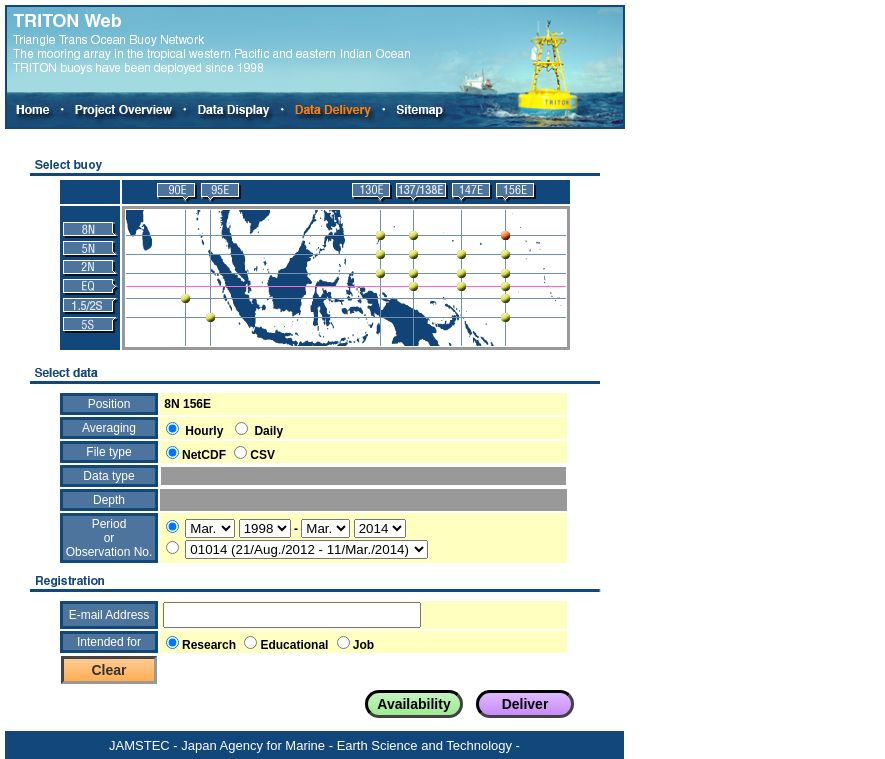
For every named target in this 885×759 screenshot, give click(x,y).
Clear (108, 670)
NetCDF (204, 455)
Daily (268, 431)
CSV (262, 455)
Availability (413, 704)
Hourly (204, 431)
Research (209, 645)
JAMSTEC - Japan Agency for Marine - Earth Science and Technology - (314, 745)
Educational (294, 645)
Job (363, 645)
